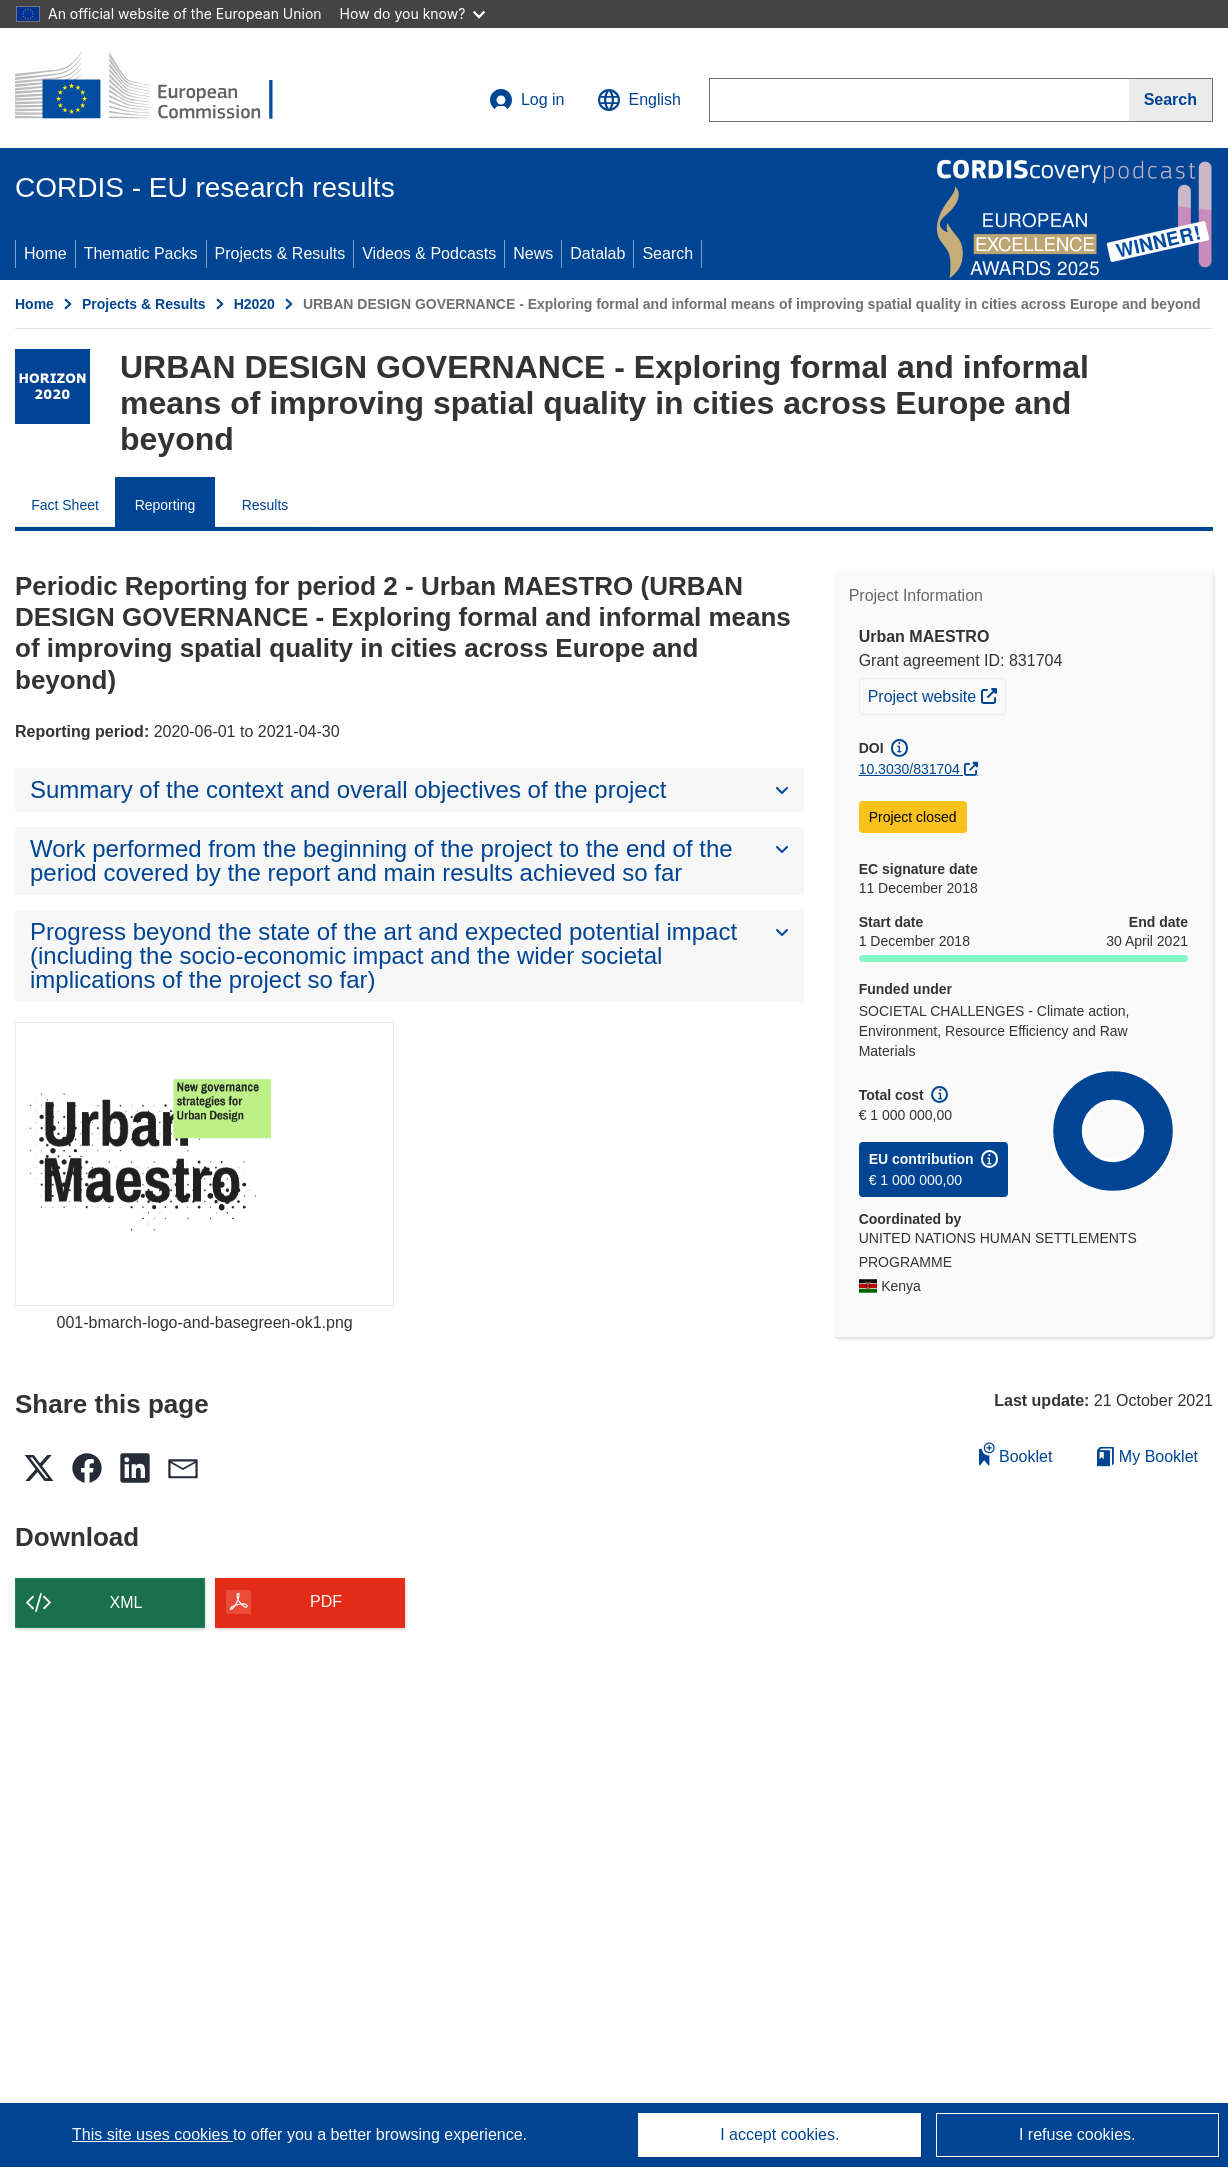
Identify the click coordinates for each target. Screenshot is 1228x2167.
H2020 (254, 304)
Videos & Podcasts (429, 253)
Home (45, 253)
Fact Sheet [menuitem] (65, 505)
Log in (527, 100)
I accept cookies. (779, 2134)
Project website (936, 694)
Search (667, 253)
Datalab (597, 253)
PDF (326, 1601)
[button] (639, 100)
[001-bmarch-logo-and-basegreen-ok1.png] (204, 1164)
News (533, 253)
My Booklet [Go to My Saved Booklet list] (1147, 1456)
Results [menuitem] (265, 505)
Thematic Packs (141, 253)
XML (126, 1602)
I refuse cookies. (1077, 2134)
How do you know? (413, 13)
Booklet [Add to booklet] (1016, 1453)
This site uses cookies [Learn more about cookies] (152, 2134)
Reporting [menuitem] (165, 505)
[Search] (1171, 100)
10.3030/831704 (909, 769)
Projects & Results (280, 253)
